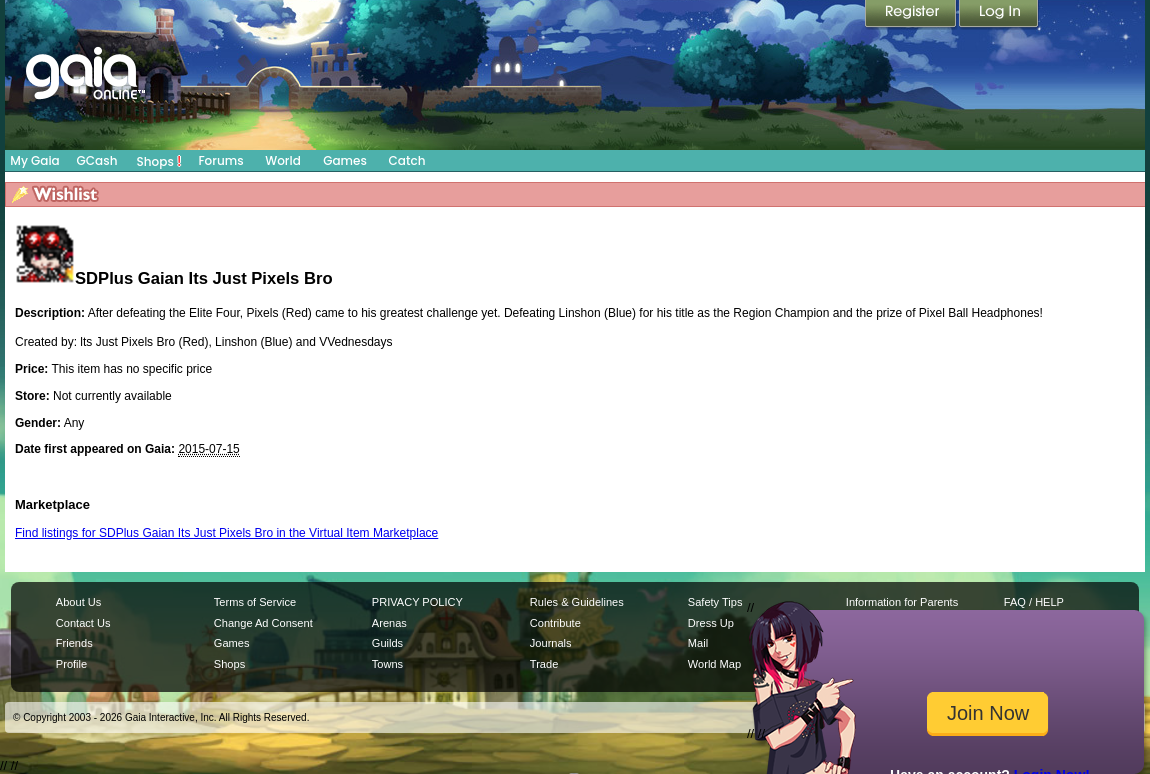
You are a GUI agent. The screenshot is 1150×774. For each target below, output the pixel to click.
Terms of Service (255, 602)
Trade (544, 664)
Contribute (555, 623)
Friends (74, 643)
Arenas (389, 623)
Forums (220, 160)
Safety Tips (715, 602)
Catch (407, 160)
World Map (714, 664)
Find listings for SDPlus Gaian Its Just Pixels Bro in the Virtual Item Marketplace (226, 533)
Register (912, 15)
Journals (551, 643)
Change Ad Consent (263, 623)
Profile (71, 664)
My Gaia (34, 160)
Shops (159, 161)
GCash (97, 160)
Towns (387, 664)
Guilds (387, 643)
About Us (78, 602)
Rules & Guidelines (577, 602)
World (283, 160)
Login (999, 15)
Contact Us (83, 623)
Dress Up (711, 623)
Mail (698, 643)
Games (345, 160)
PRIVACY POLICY (417, 602)
